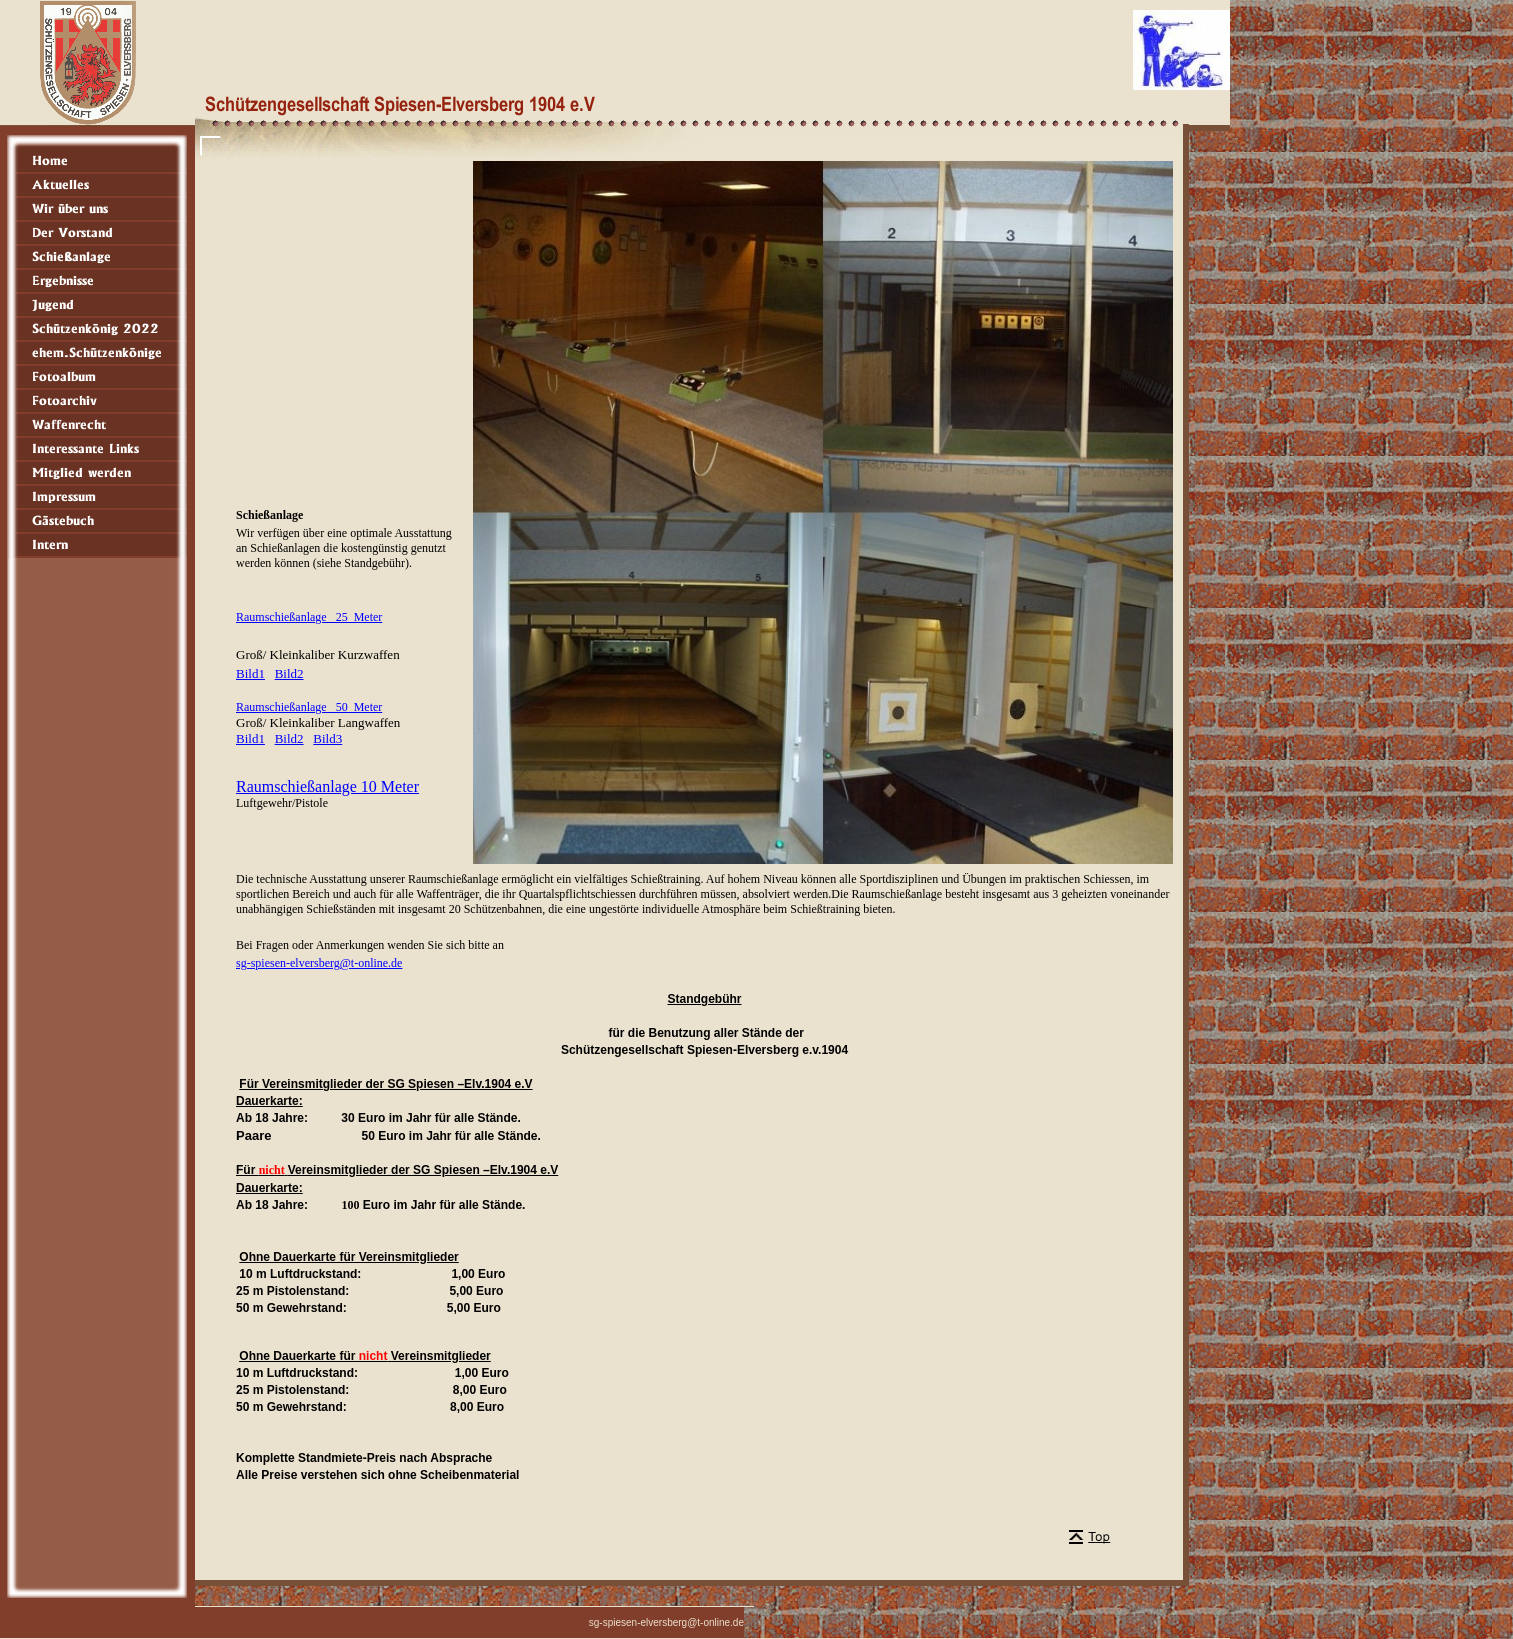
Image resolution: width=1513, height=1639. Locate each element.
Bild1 (250, 673)
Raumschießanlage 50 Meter (309, 707)
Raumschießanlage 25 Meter (309, 617)
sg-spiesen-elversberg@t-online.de (319, 963)
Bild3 (327, 738)
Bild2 (289, 673)
